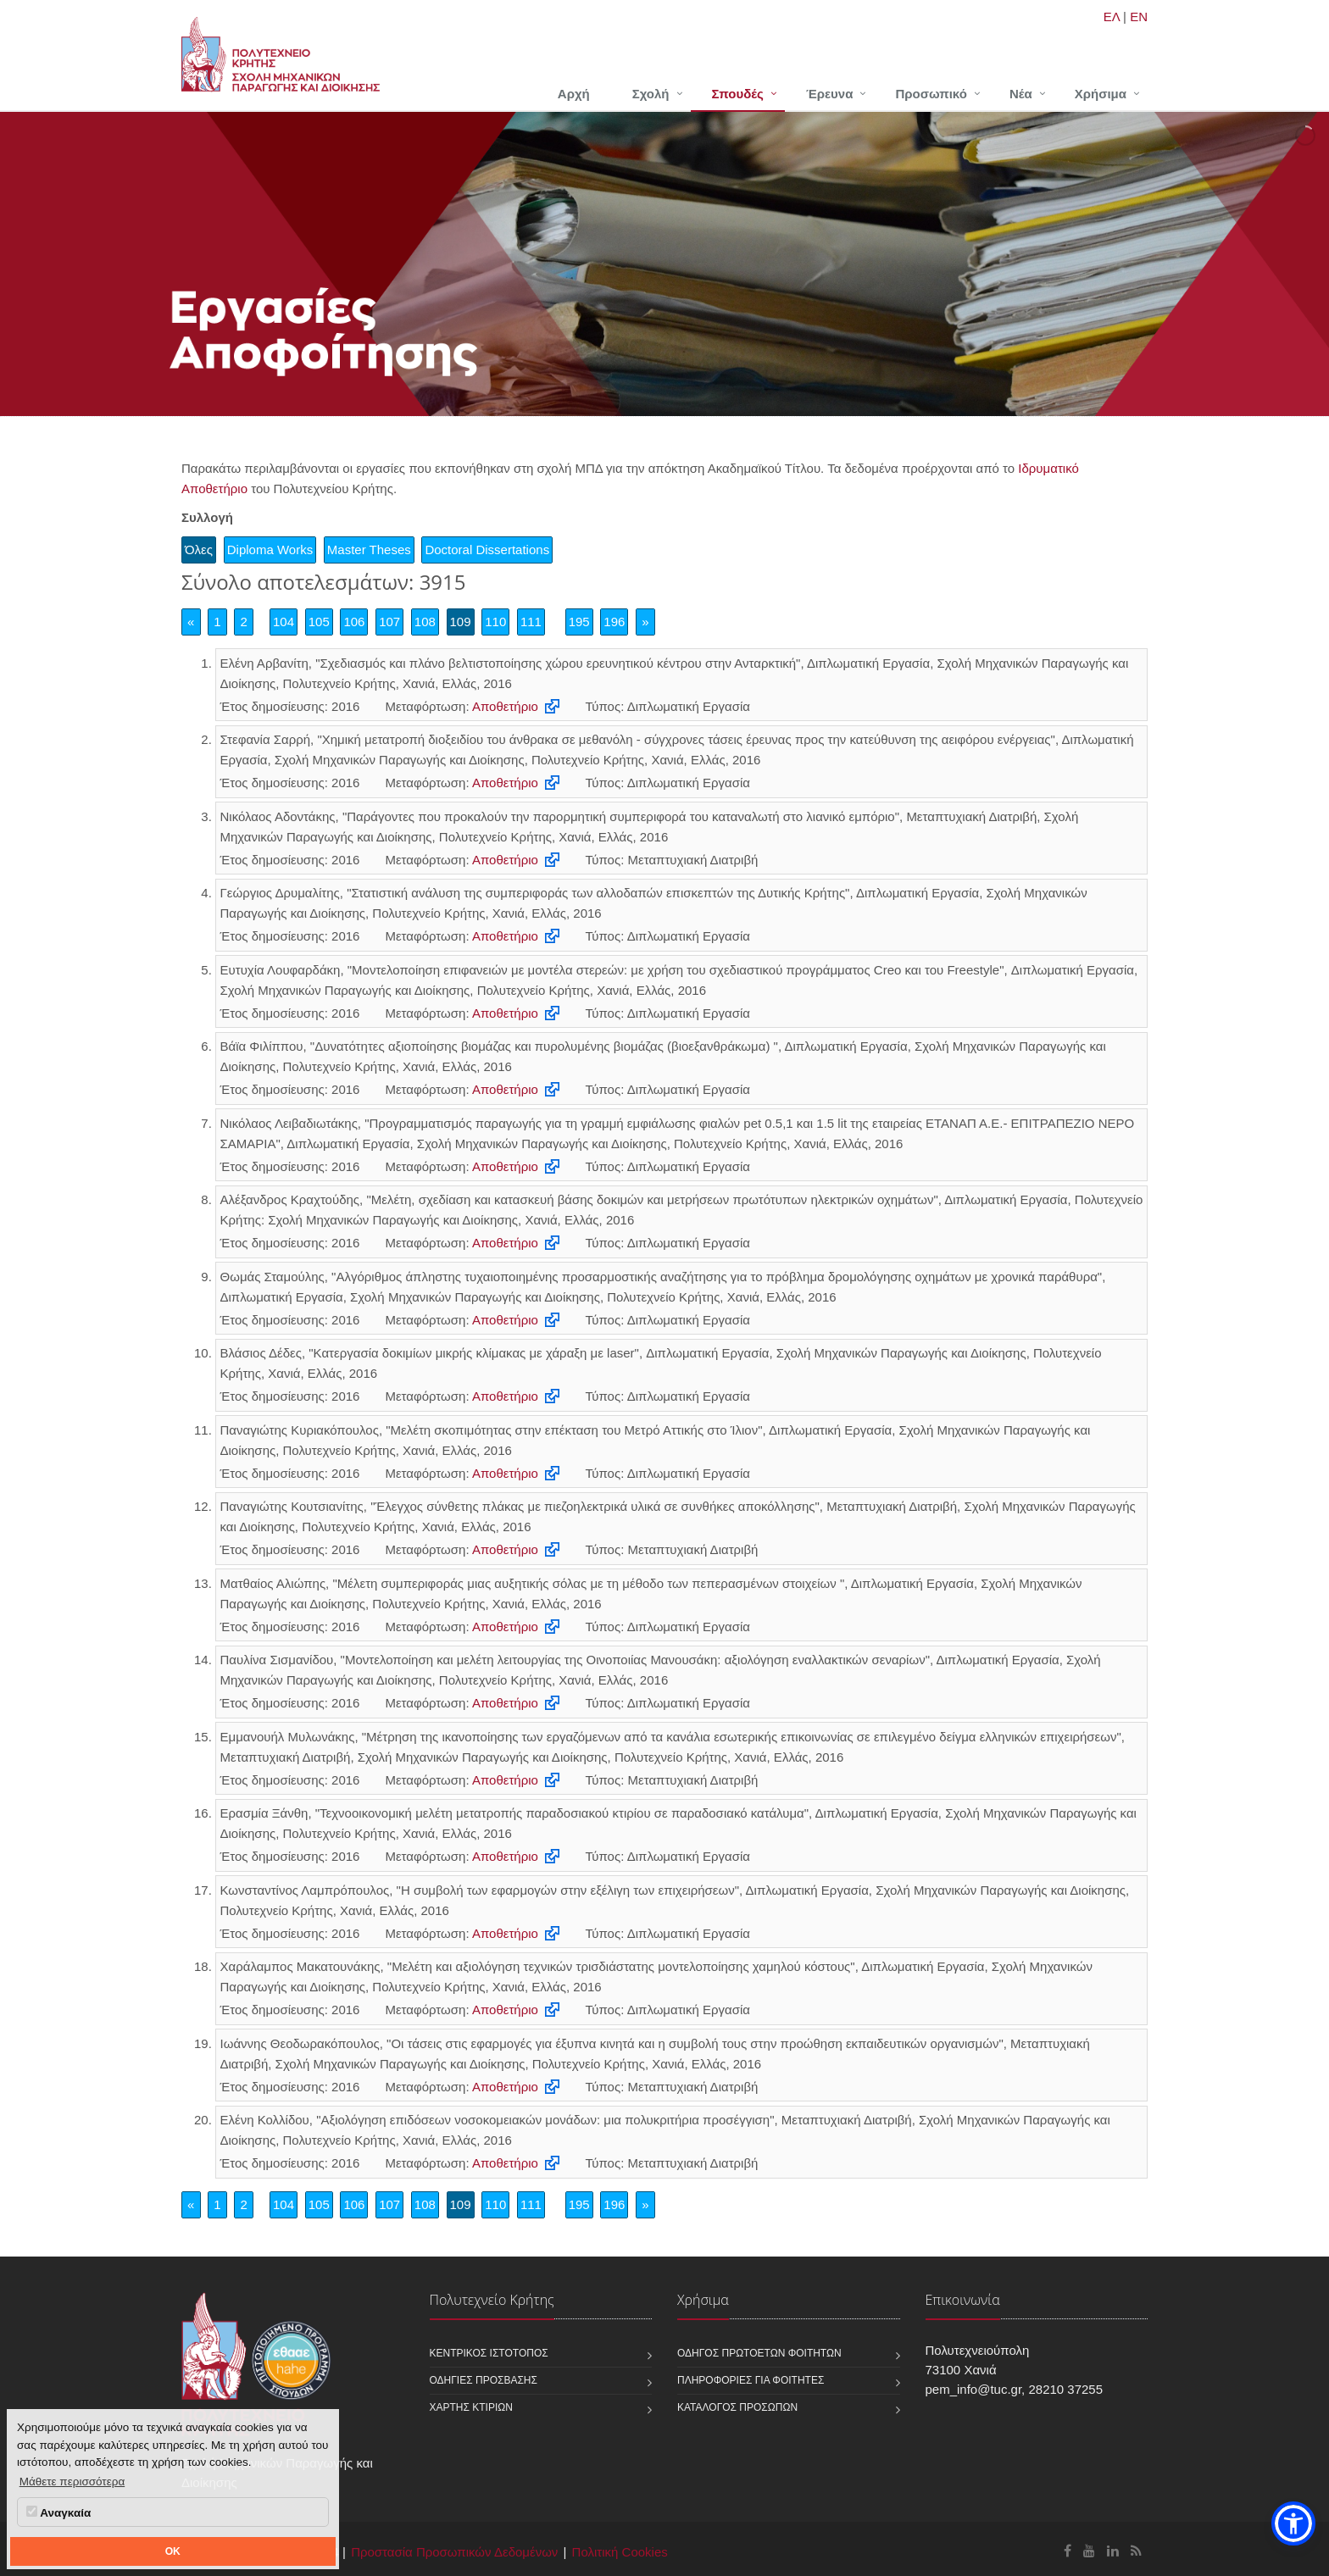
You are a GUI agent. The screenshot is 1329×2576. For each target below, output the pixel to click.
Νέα (1020, 93)
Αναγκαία (58, 2512)
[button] (1293, 2523)
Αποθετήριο (505, 706)
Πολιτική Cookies (620, 2552)
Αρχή (574, 93)
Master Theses (369, 549)
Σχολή (651, 93)
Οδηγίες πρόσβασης (483, 2380)
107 (389, 621)
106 (353, 621)
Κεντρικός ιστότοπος (489, 2353)
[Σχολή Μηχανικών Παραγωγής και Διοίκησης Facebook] (1067, 2551)
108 (425, 621)
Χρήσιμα (1100, 93)
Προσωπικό (930, 93)
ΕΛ (1112, 16)
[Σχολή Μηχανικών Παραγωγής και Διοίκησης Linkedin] (1113, 2551)
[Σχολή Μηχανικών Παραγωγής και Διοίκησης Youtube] (1089, 2551)
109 (460, 621)
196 (614, 621)
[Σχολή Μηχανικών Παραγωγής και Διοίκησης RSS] (1136, 2551)
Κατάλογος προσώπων (737, 2407)
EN (1139, 16)
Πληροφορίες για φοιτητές (750, 2380)
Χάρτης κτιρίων (471, 2407)
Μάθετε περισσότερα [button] (72, 2481)
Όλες (199, 549)
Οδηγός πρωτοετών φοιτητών (759, 2353)
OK (173, 2551)
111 (531, 621)
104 (283, 621)
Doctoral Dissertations (487, 549)
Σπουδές (738, 93)
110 (495, 621)
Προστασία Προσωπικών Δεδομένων (454, 2552)
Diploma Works (270, 549)
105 (319, 621)
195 (579, 621)
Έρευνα (830, 93)
